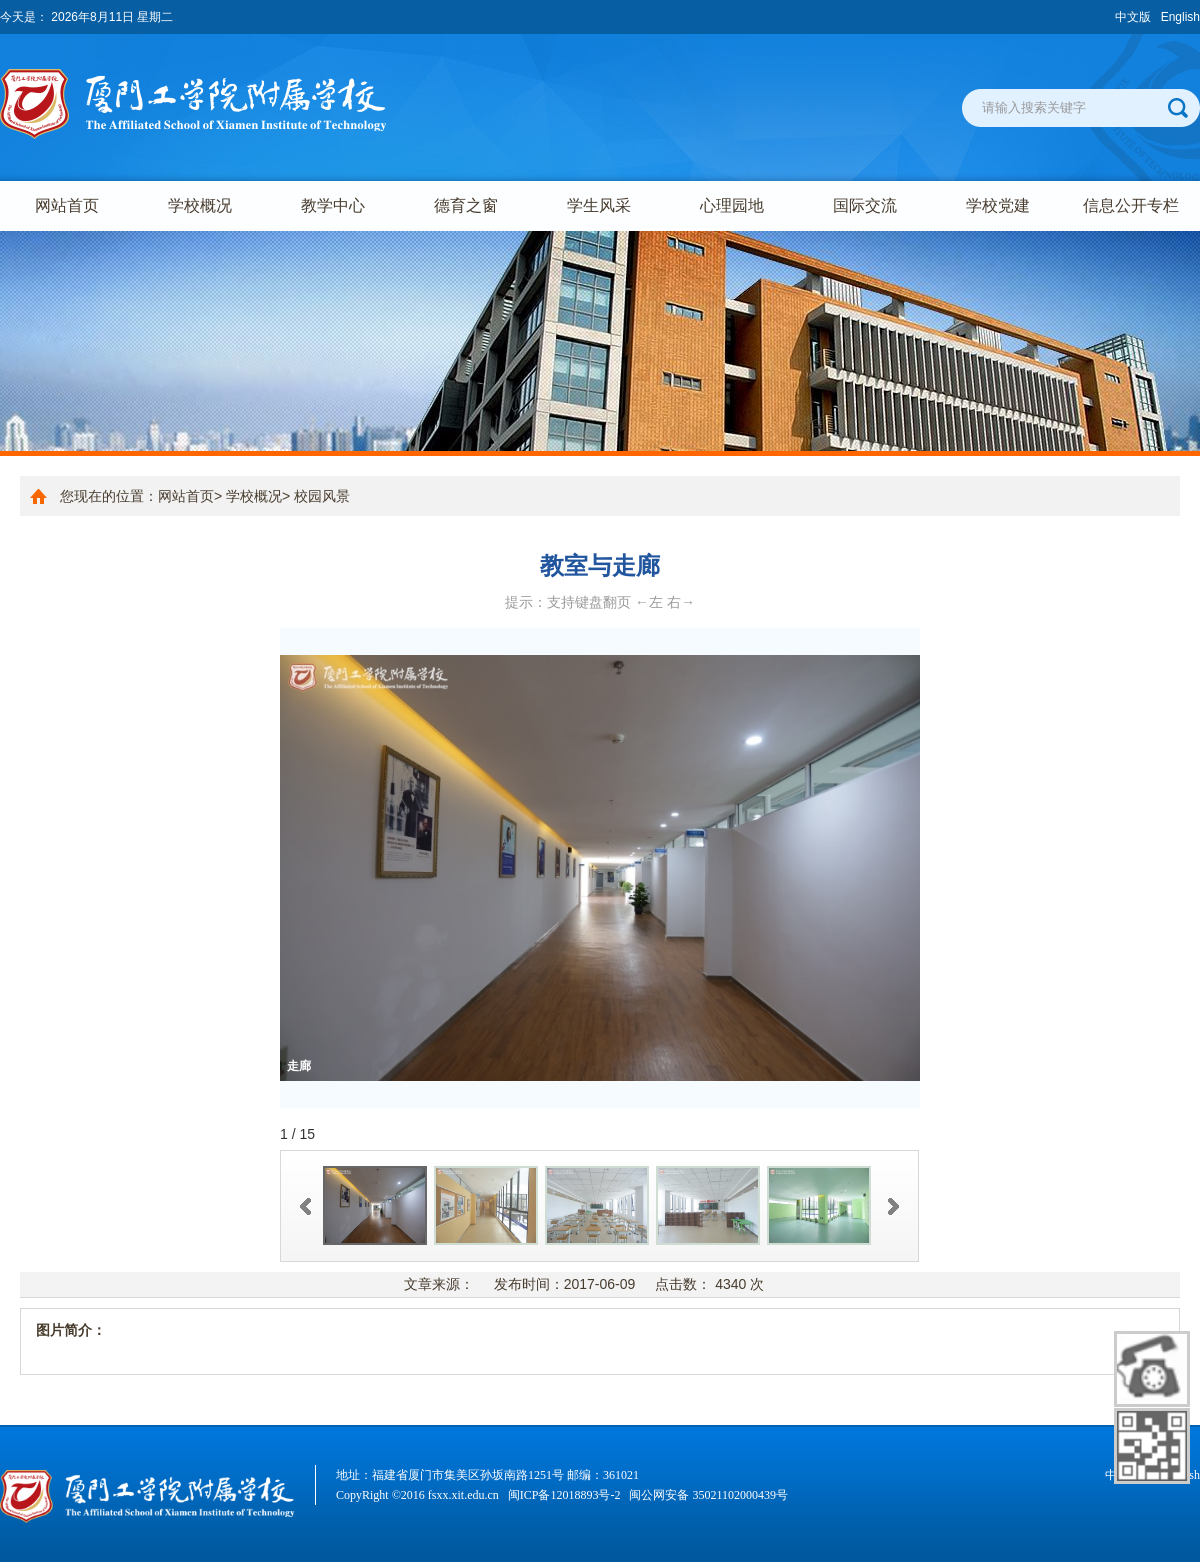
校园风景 (322, 496)
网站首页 (67, 205)
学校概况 (200, 205)
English (1180, 17)
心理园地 (732, 205)
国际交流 (865, 205)
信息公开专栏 (1131, 205)
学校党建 (998, 205)
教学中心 (333, 205)
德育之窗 (466, 205)
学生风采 (599, 205)
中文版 (1133, 17)
